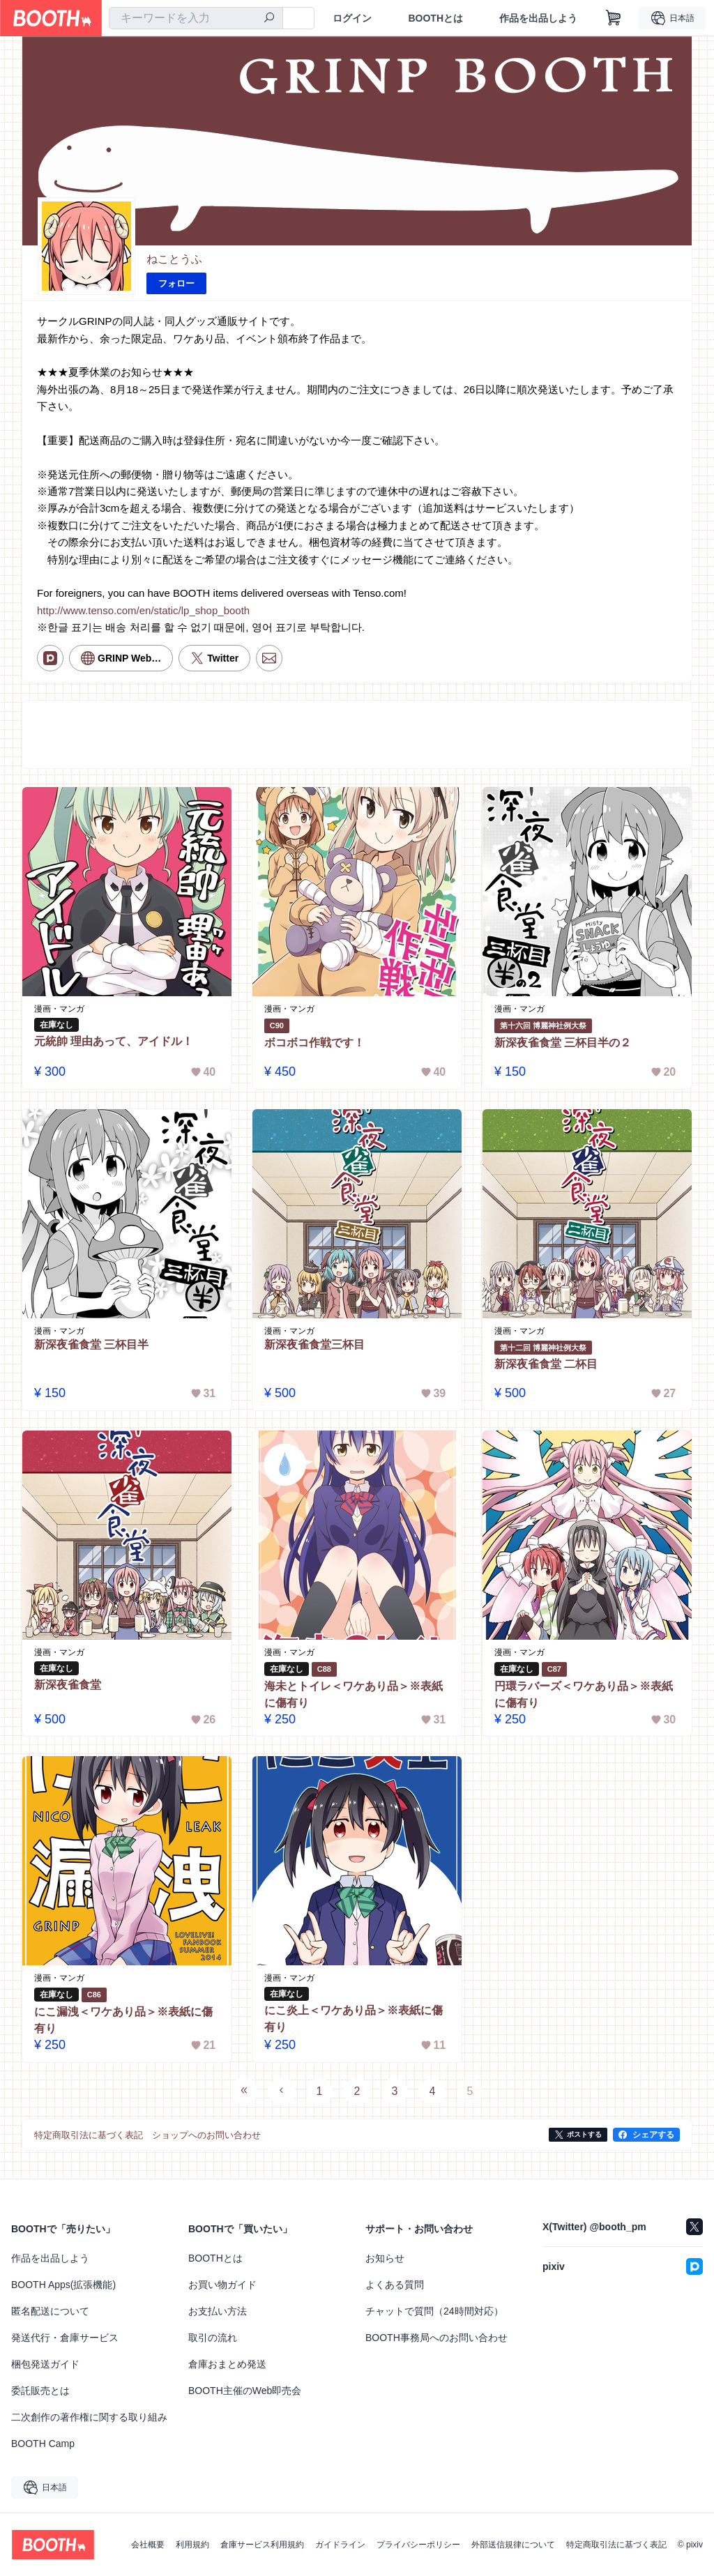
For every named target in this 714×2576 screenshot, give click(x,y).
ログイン (352, 18)
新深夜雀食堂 (67, 1685)
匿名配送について (50, 2311)
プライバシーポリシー (418, 2544)
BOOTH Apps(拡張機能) (63, 2284)
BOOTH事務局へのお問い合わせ (436, 2337)
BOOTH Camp (43, 2443)
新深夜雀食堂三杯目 (314, 1344)
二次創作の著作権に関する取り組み (89, 2417)
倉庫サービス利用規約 (262, 2544)
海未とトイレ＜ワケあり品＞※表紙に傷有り (353, 1694)
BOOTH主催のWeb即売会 (244, 2390)
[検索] (269, 19)
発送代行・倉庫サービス (65, 2337)
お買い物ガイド (222, 2284)
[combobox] (196, 18)
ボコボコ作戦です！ (314, 1043)
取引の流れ (212, 2337)
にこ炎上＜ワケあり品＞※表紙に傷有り (353, 2018)
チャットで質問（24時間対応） (434, 2311)
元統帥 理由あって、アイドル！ (113, 1041)
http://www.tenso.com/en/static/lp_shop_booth (143, 610)
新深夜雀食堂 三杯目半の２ (562, 1043)
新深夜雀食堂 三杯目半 (91, 1344)
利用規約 (192, 2544)
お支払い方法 (217, 2311)
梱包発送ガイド (45, 2364)
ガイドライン (340, 2544)
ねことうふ (174, 259)
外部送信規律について (513, 2544)
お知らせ (384, 2258)
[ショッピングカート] (613, 18)
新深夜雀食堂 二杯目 (546, 1365)
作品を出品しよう (538, 18)
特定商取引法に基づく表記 (616, 2544)
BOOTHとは (435, 18)
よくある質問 (394, 2284)
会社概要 (148, 2544)
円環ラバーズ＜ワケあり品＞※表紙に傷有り (583, 1694)
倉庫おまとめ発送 (227, 2364)
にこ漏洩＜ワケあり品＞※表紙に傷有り (123, 2020)
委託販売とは (40, 2390)
